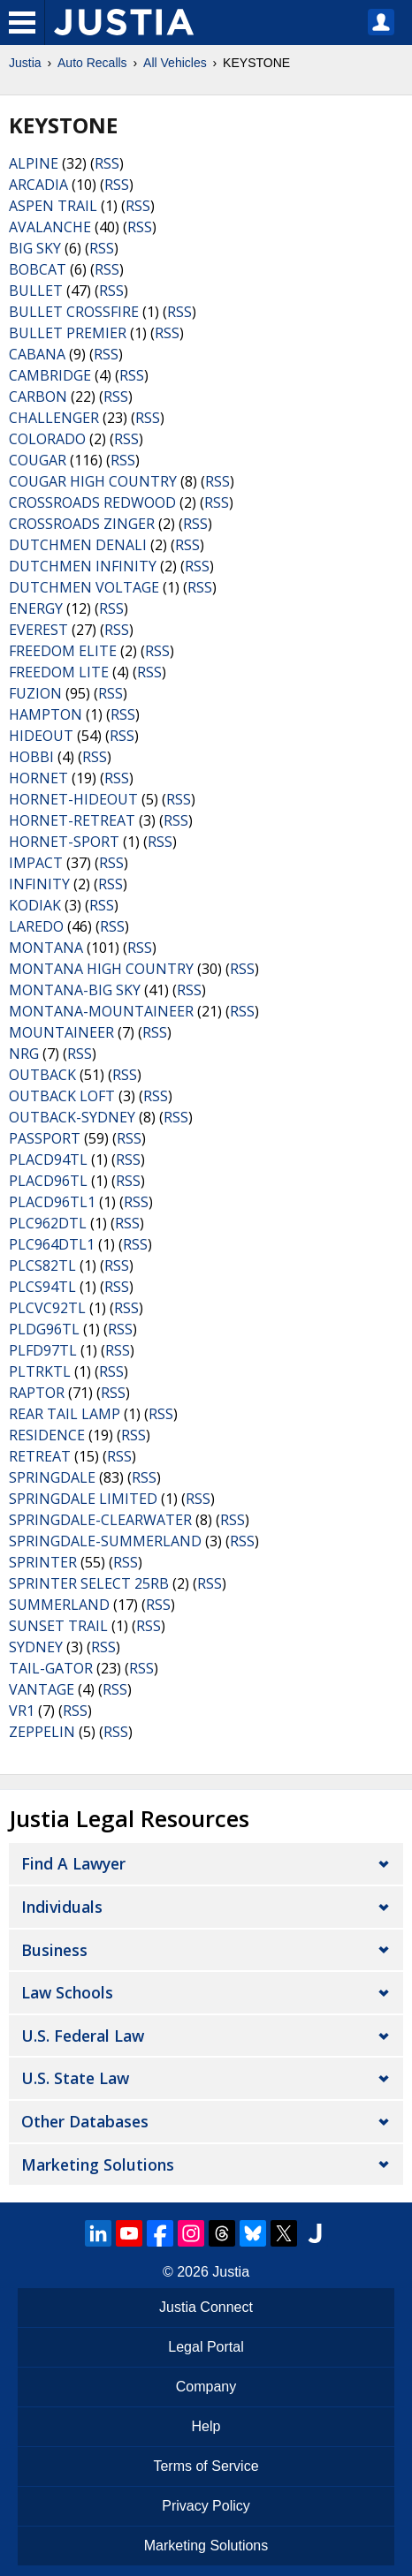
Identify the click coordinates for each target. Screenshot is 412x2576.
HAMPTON (45, 714)
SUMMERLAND (59, 1604)
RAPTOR (37, 1392)
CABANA (37, 354)
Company (206, 2386)
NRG (24, 1053)
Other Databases (85, 2121)
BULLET (36, 290)
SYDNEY (36, 1647)
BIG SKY (35, 248)
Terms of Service (205, 2466)
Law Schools (67, 1992)
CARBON (38, 396)
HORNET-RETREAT (72, 820)
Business (54, 1949)
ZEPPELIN (42, 1731)
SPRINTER (43, 1562)
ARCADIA (38, 184)
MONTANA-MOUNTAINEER (101, 1011)
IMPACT (36, 863)
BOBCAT (37, 269)
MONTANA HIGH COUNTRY (101, 968)
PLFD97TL (43, 1350)
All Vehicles (175, 63)
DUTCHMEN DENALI (78, 545)
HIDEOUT (41, 735)
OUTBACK (42, 1074)
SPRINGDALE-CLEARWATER (100, 1520)
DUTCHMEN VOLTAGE (84, 587)
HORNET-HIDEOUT (73, 799)
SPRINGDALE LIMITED (83, 1498)
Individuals (62, 1906)
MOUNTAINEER (61, 1032)
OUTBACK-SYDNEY (72, 1117)
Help (206, 2426)
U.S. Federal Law (82, 2035)
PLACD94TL (48, 1159)
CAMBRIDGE (50, 375)
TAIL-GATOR (51, 1668)
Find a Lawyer (73, 1863)
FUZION (35, 693)
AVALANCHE (50, 227)
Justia (25, 63)
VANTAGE (41, 1689)
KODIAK (35, 905)
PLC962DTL (48, 1223)
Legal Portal (205, 2346)
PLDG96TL (44, 1329)
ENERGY (36, 608)
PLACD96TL (48, 1180)
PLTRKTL (40, 1371)
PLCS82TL (42, 1265)
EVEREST (38, 629)
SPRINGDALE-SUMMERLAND (105, 1541)
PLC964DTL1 (52, 1244)
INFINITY (39, 884)
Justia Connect (206, 2307)
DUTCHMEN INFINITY (82, 566)
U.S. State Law (75, 2078)
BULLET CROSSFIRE (74, 311)
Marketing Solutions (97, 2164)
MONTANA (46, 947)
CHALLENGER (54, 417)
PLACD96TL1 (52, 1202)
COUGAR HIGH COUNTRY (93, 481)
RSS (107, 163)
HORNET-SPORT (64, 841)
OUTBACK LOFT (62, 1096)
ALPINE (33, 163)
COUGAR (37, 460)
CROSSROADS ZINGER (82, 523)
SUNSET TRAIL (58, 1625)
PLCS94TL (42, 1286)
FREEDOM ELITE (63, 651)
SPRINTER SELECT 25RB (89, 1583)
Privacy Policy (206, 2505)
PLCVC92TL (47, 1308)
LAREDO (36, 926)
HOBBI (31, 757)
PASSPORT (44, 1138)
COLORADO (47, 439)
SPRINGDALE (52, 1477)
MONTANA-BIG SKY (75, 990)
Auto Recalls (92, 63)
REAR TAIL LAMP (64, 1414)
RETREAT (40, 1456)
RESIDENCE (47, 1435)
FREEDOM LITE (59, 672)
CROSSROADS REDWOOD (92, 502)
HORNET (38, 778)
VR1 (21, 1710)
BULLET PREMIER (67, 333)
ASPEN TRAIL (53, 205)
